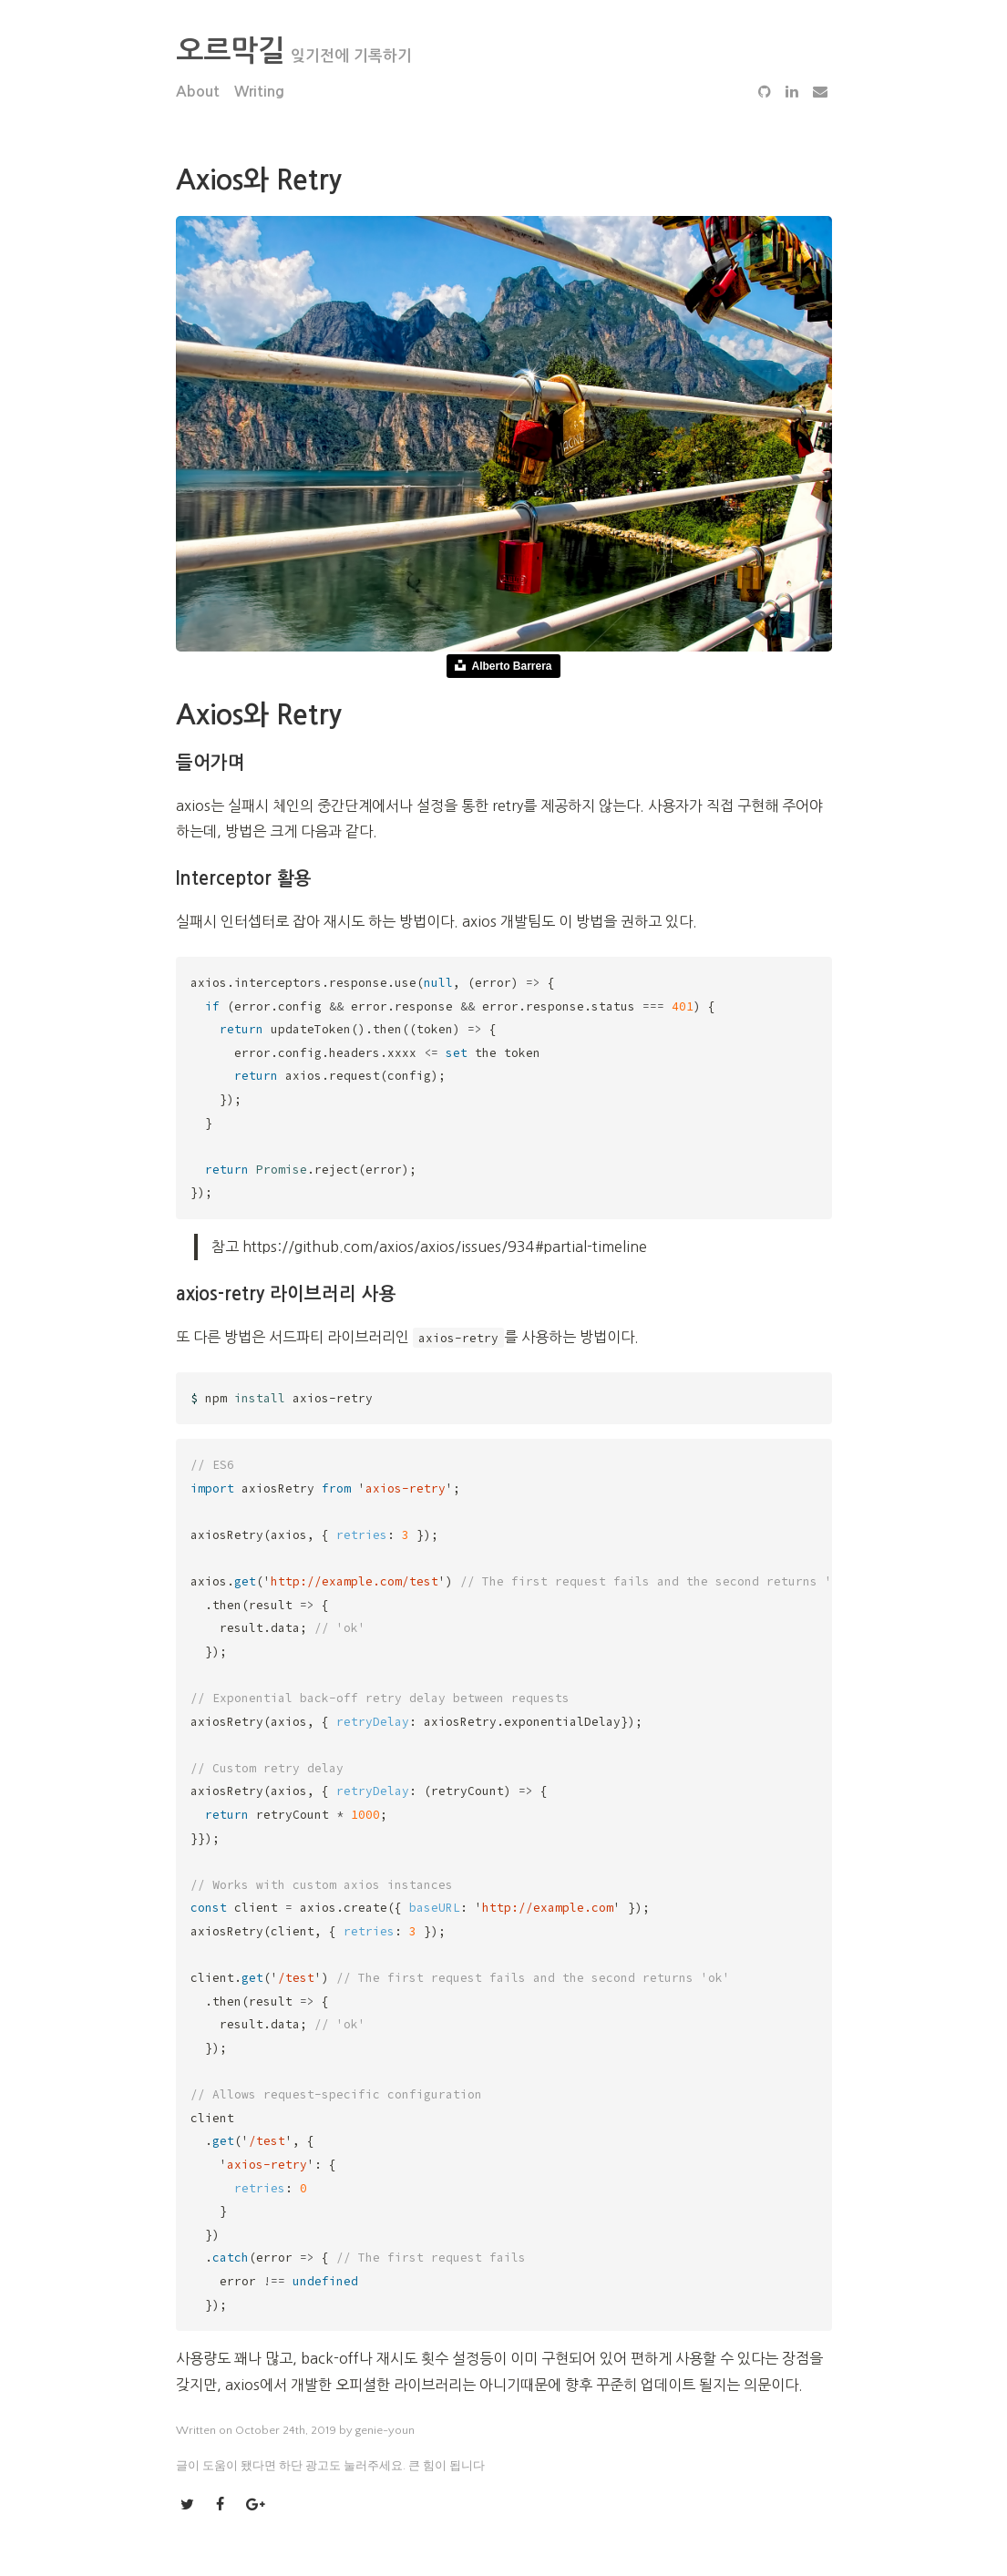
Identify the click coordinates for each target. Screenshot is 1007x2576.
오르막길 (230, 51)
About (198, 91)
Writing (259, 91)
